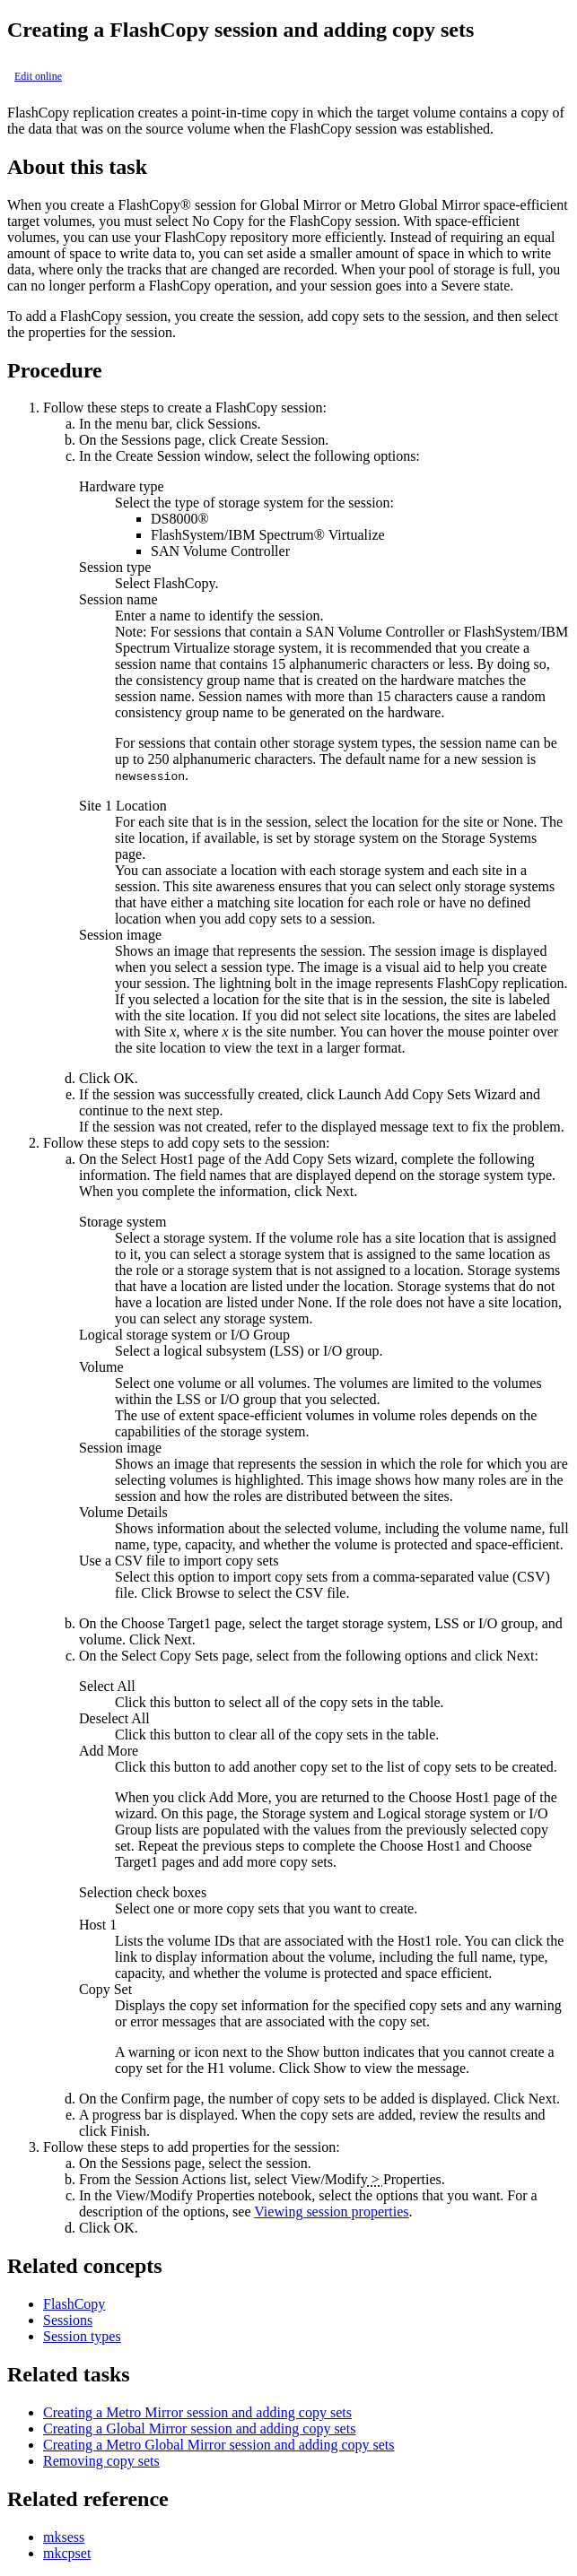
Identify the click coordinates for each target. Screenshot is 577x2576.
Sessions (67, 2320)
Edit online (38, 76)
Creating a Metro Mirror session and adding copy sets (197, 2412)
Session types (82, 2336)
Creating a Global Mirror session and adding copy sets (199, 2428)
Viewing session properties (331, 2211)
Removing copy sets (101, 2460)
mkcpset (67, 2553)
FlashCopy (74, 2303)
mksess (63, 2537)
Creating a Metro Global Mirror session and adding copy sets (218, 2444)
